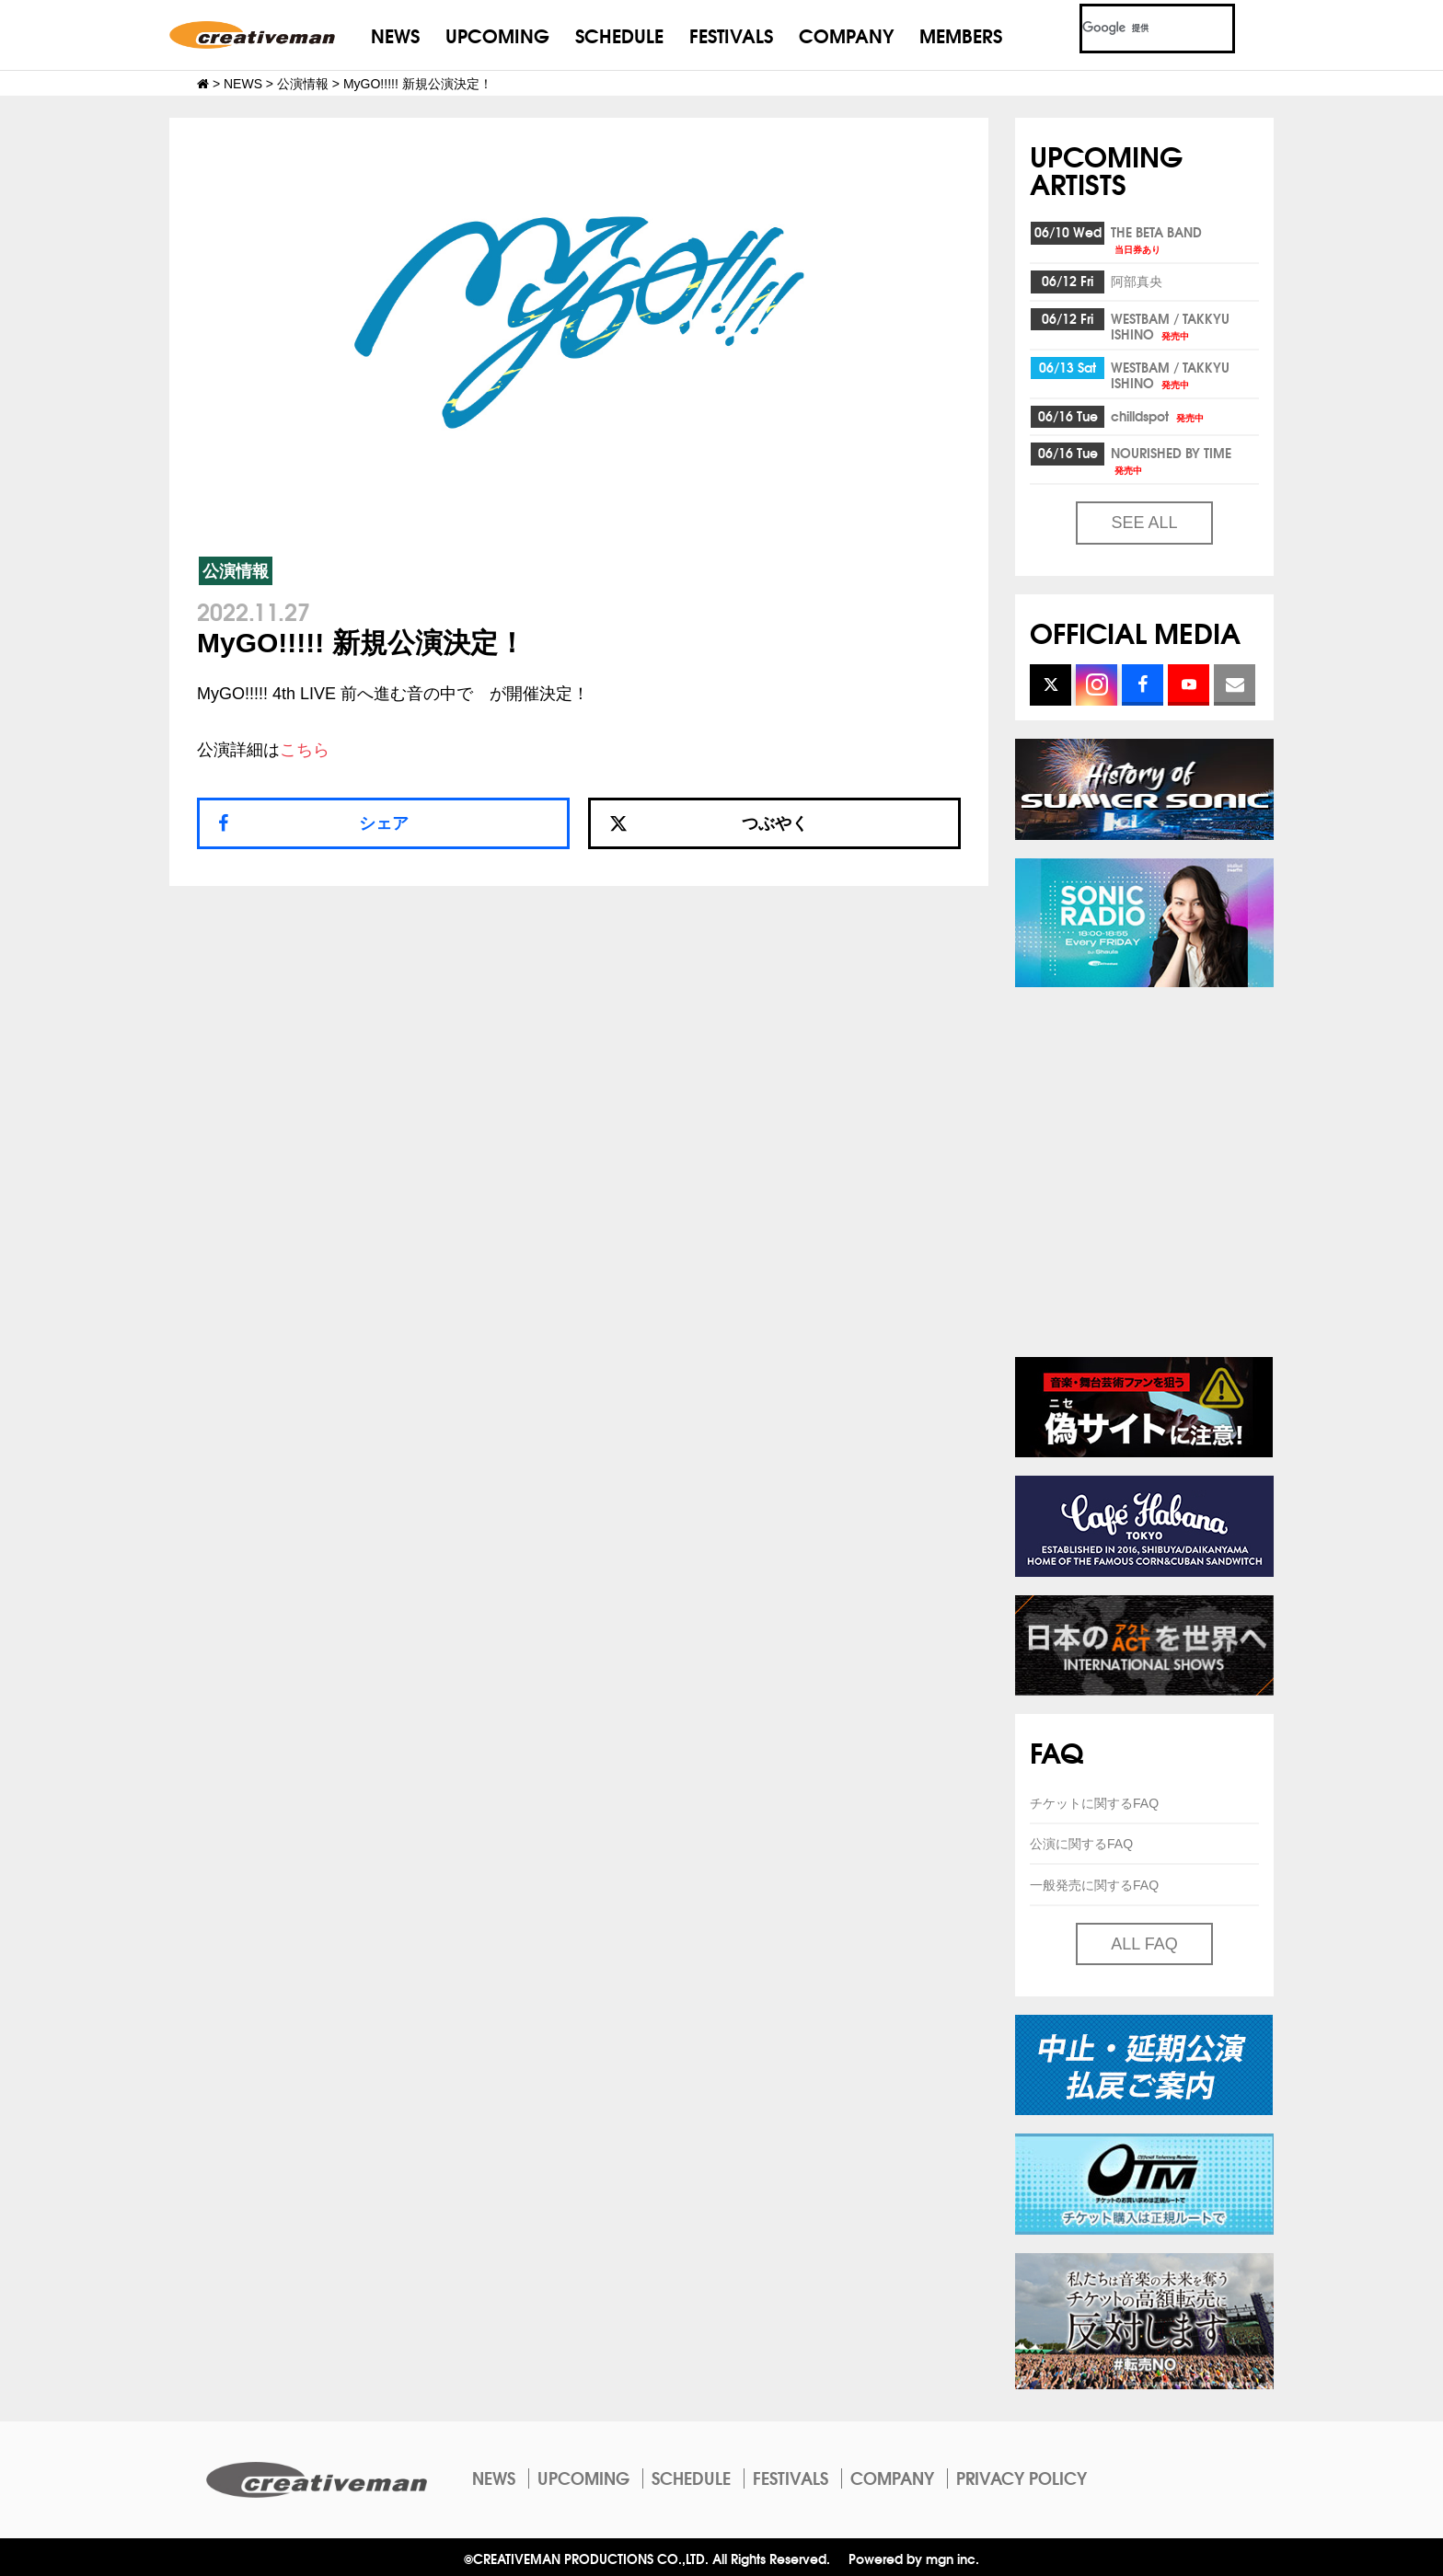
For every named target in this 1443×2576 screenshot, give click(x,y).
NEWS (395, 34)
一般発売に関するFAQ (1094, 1885)
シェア (384, 823)
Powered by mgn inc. (913, 2558)
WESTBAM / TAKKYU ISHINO (1170, 326)
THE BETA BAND (1156, 239)
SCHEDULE (619, 34)
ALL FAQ (1144, 1944)
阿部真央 (1136, 280)
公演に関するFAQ (1081, 1843)
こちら (304, 750)
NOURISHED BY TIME (1171, 460)
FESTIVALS (731, 34)
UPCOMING (497, 34)
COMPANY (846, 34)
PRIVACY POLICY (1021, 2477)
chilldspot (1158, 416)
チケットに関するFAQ (1094, 1803)
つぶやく (708, 823)
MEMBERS (960, 34)
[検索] (1135, 28)
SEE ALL (1144, 522)
